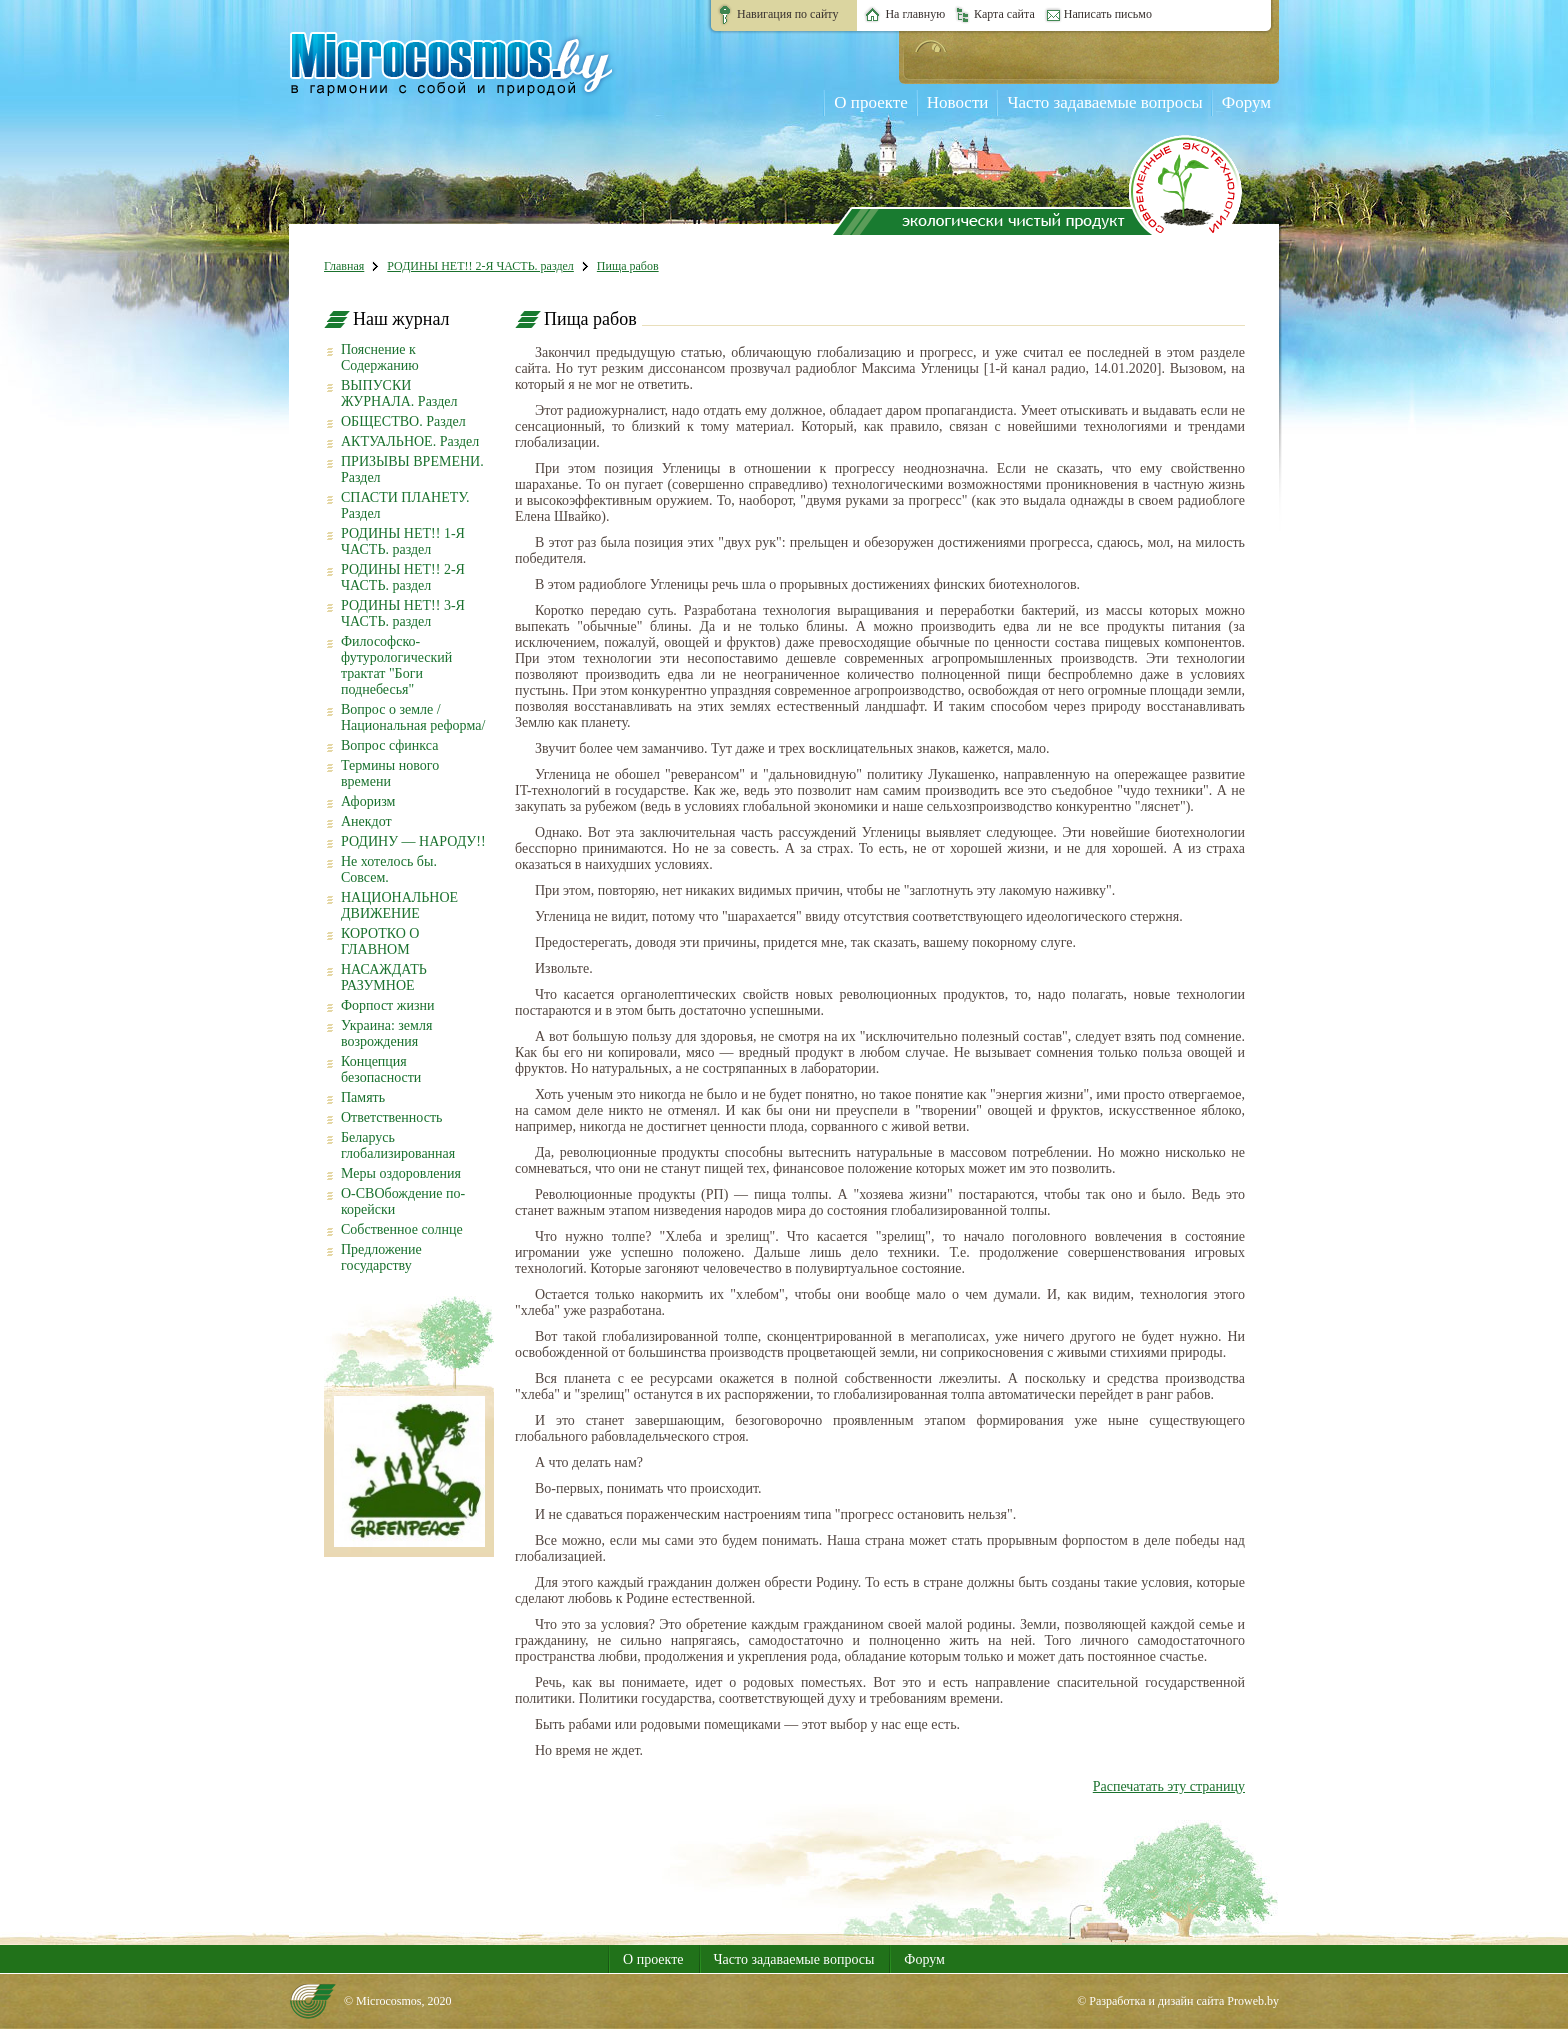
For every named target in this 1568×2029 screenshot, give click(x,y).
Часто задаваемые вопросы (1104, 102)
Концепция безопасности (381, 1069)
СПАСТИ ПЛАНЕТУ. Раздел (405, 505)
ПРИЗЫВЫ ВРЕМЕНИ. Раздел (412, 469)
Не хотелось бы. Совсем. (389, 869)
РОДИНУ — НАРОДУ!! (413, 841)
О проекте (870, 102)
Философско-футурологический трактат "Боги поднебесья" (396, 665)
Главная (344, 266)
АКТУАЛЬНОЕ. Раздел (410, 441)
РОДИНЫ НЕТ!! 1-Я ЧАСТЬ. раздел (403, 541)
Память (363, 1097)
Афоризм (368, 801)
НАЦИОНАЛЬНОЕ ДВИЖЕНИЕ (399, 905)
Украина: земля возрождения (386, 1033)
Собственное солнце (402, 1229)
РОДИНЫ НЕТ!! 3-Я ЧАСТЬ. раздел (403, 613)
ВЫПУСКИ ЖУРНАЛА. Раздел (399, 393)
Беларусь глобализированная (398, 1145)
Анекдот (366, 821)
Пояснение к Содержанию (380, 357)
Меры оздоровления (401, 1173)
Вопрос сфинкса (389, 745)
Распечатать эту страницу (1169, 1786)
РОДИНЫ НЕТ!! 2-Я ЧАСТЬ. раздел (480, 266)
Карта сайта (1004, 14)
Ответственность (391, 1117)
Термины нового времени (390, 773)
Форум (1246, 102)
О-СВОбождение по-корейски (403, 1201)
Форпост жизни (387, 1005)
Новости (958, 102)
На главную (915, 14)
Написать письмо (1108, 14)
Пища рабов (628, 266)
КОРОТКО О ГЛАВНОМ (380, 941)
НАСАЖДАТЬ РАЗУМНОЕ (384, 977)
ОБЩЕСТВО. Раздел (403, 421)
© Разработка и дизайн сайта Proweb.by (1178, 2001)
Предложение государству (381, 1257)
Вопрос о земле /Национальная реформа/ (413, 717)
